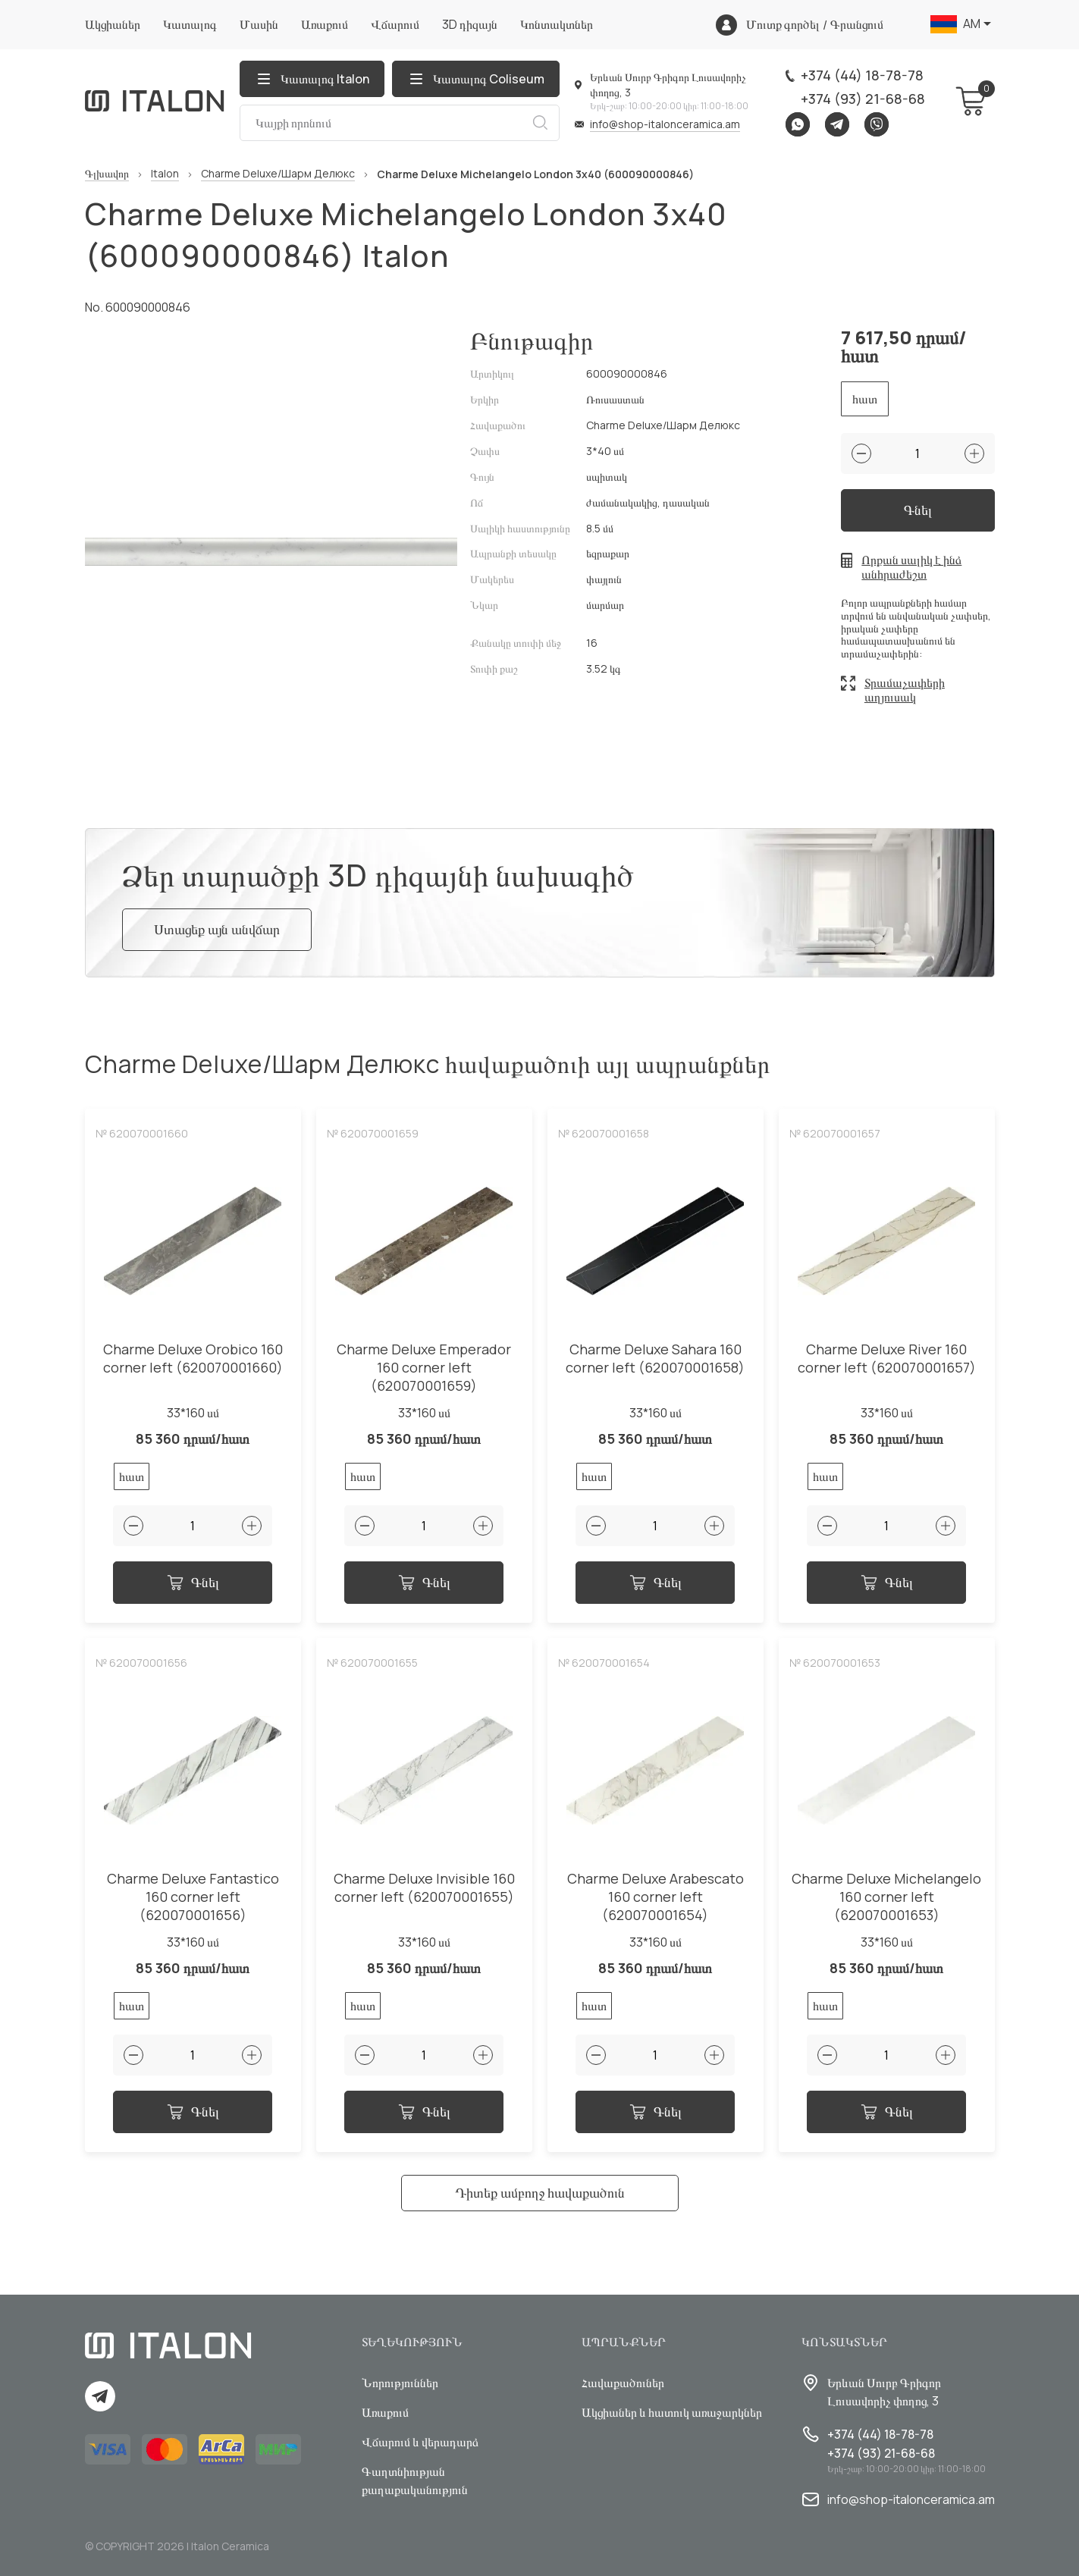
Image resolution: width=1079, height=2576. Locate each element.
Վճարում (395, 24)
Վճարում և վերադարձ (420, 2441)
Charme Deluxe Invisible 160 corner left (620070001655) (424, 1888)
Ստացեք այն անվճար (217, 929)
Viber (876, 124)
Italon (165, 174)
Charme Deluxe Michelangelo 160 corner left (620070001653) (886, 1897)
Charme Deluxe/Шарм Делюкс (278, 174)
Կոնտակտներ (556, 24)
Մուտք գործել (783, 24)
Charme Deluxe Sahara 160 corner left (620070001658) (655, 1358)
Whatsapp (798, 124)
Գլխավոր (107, 174)
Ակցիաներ (112, 24)
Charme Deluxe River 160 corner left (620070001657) (887, 1358)
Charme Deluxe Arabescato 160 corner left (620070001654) (655, 1897)
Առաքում (324, 24)
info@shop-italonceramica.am (665, 124)
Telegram (837, 124)
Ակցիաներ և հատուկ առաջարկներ (672, 2412)
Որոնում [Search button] (539, 122)
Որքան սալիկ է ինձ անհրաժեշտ (911, 567)
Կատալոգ (190, 24)
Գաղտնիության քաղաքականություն (415, 2480)
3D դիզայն (469, 24)
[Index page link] (154, 100)
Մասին (259, 24)
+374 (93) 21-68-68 (863, 98)
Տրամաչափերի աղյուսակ (904, 689)
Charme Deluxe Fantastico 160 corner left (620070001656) (193, 1897)
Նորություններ (400, 2382)
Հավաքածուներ (623, 2382)
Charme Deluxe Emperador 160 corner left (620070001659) (424, 1368)
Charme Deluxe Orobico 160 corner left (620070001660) (193, 1358)
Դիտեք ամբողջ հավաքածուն (540, 2192)
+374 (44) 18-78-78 (862, 75)
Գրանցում (856, 24)
